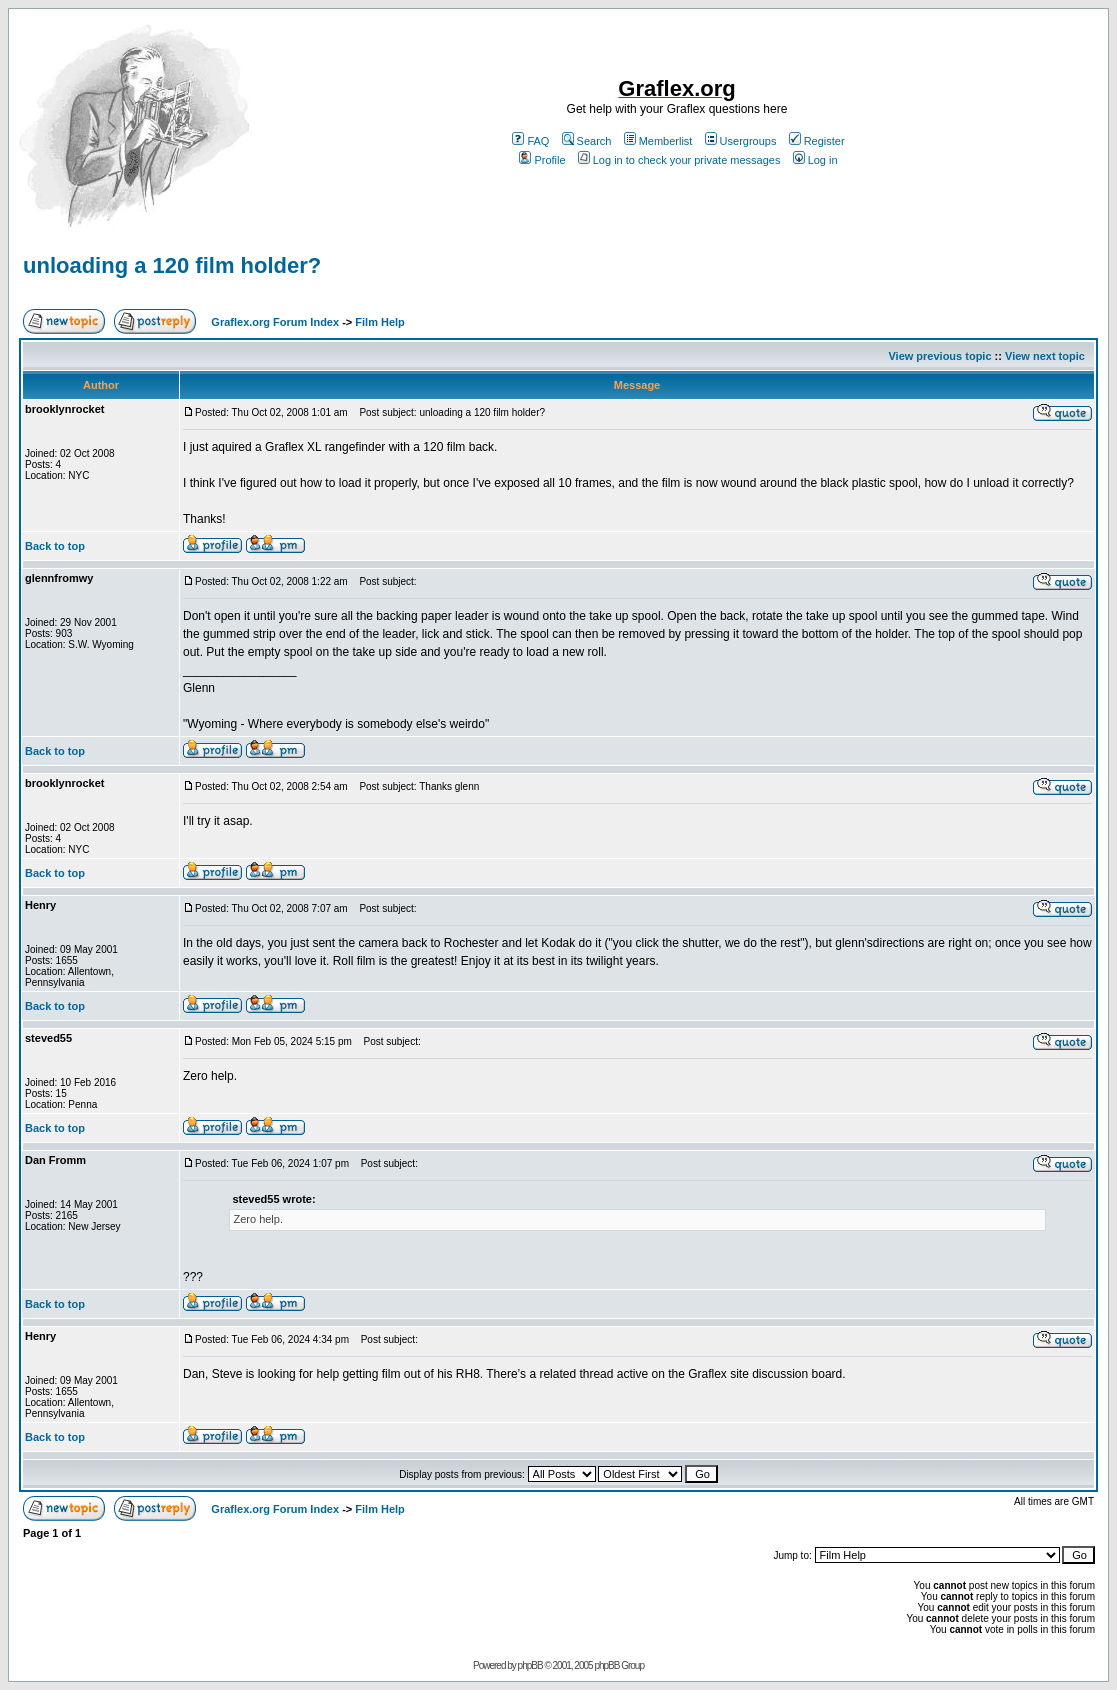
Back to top (55, 546)
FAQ (530, 141)
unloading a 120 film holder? (172, 265)
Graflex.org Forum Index (275, 322)
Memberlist (658, 141)
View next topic (1045, 356)
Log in (815, 160)
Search (587, 141)
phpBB (530, 1665)
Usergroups (741, 141)
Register (817, 141)
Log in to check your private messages (679, 160)
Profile (542, 160)
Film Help (380, 322)
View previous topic (939, 356)
